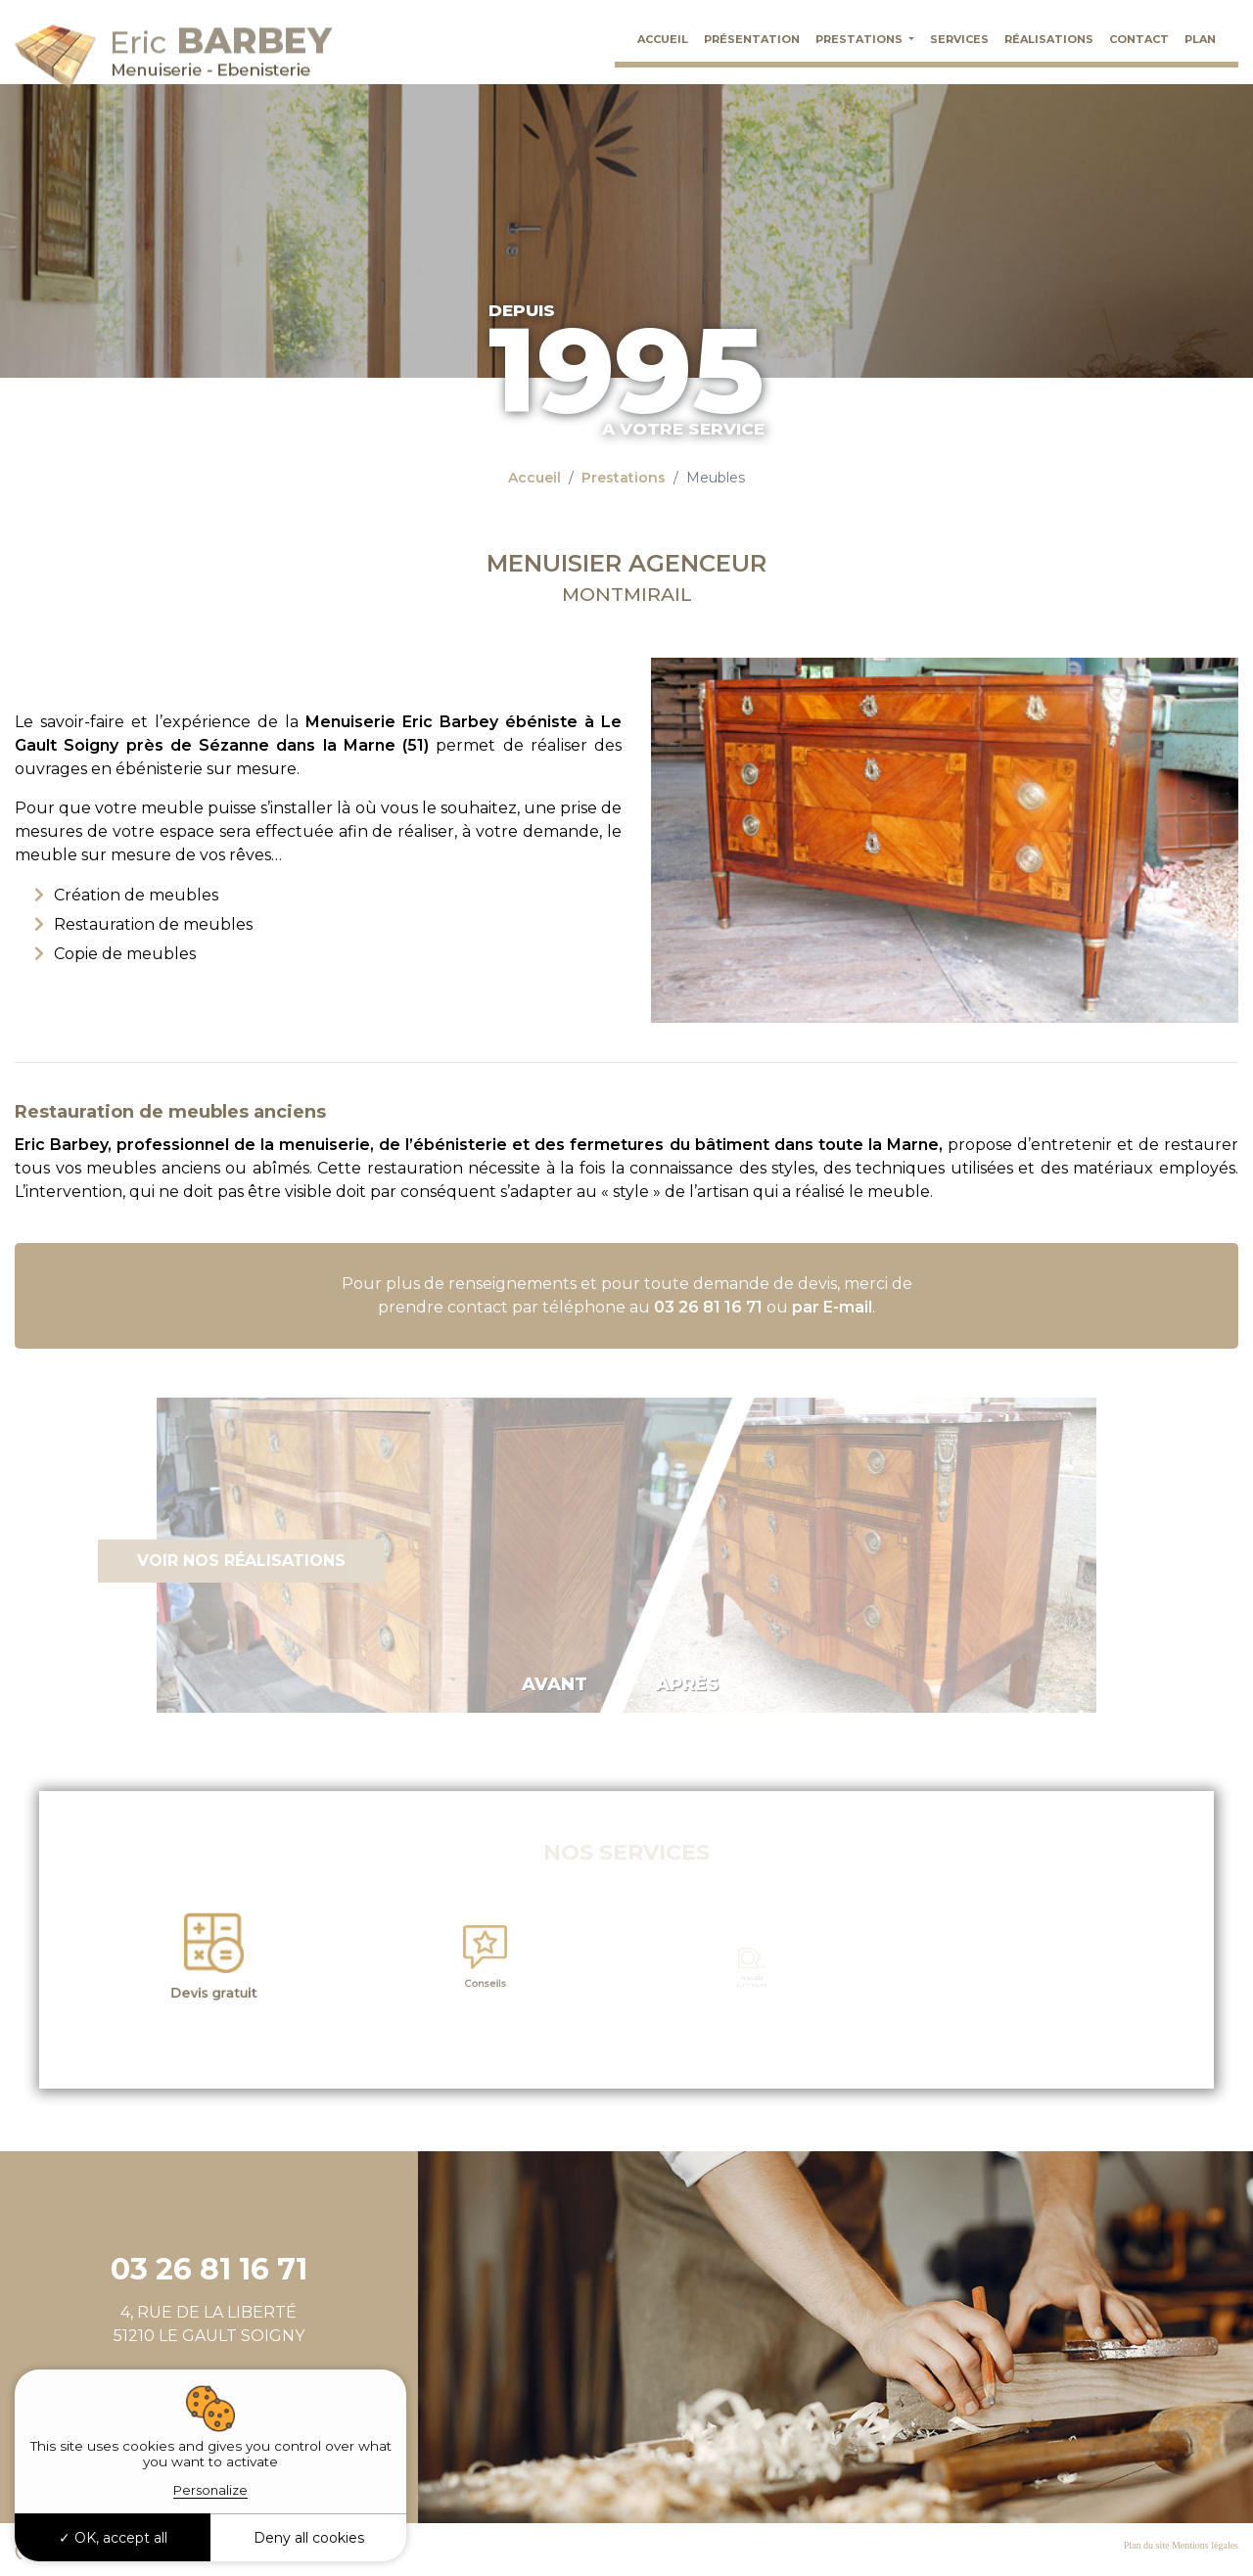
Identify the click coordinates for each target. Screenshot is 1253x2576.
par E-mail (832, 1307)
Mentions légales (1205, 2545)
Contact (1139, 39)
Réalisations (1048, 39)
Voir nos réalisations (241, 1560)
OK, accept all (113, 2538)
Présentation (752, 39)
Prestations (860, 39)
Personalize (210, 2490)
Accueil (662, 39)
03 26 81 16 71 (708, 1307)
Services (959, 39)
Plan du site (1147, 2545)
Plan (1200, 39)
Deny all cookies (309, 2538)
